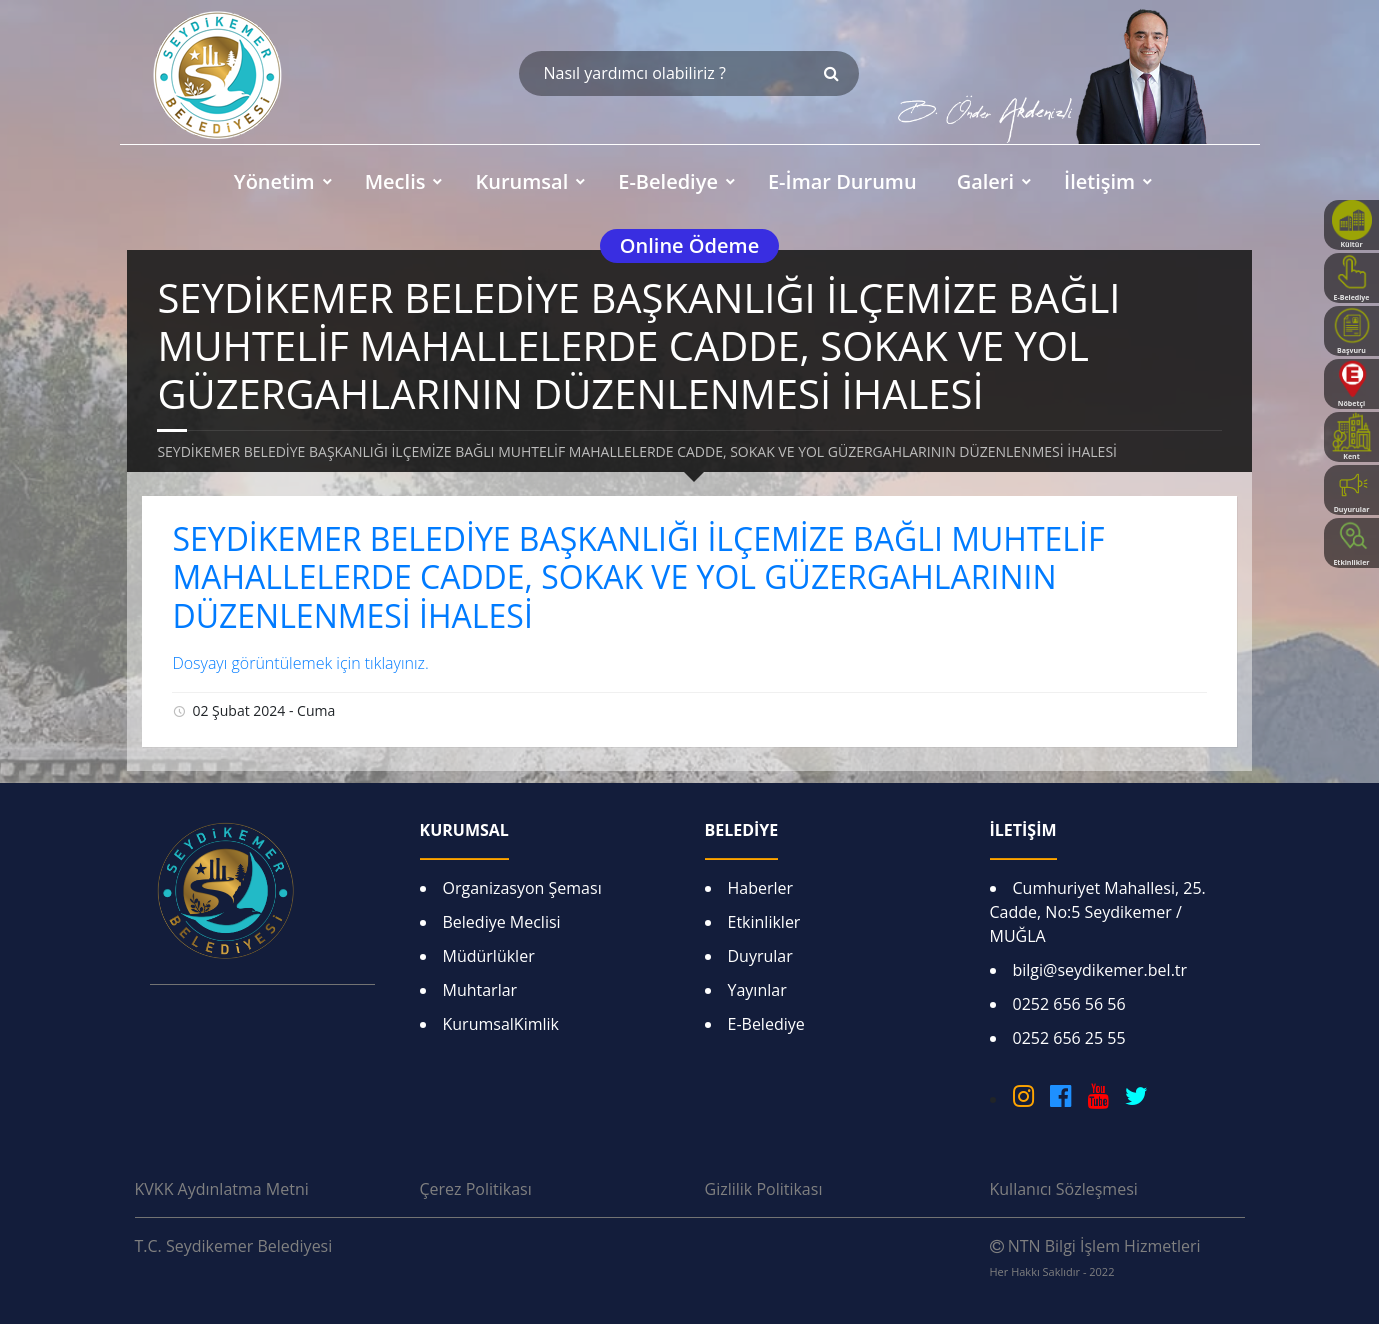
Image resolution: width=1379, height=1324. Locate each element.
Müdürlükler (489, 956)
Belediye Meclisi (502, 922)
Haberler (761, 888)
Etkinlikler (764, 922)
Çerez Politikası (476, 1189)
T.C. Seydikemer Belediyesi (234, 1246)
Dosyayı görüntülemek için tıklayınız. (300, 663)
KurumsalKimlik (501, 1024)
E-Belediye (766, 1024)
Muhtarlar (480, 990)
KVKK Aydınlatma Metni (222, 1189)
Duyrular (760, 956)
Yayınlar (757, 990)
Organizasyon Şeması (522, 888)
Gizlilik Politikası (764, 1189)
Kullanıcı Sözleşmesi (1064, 1189)
